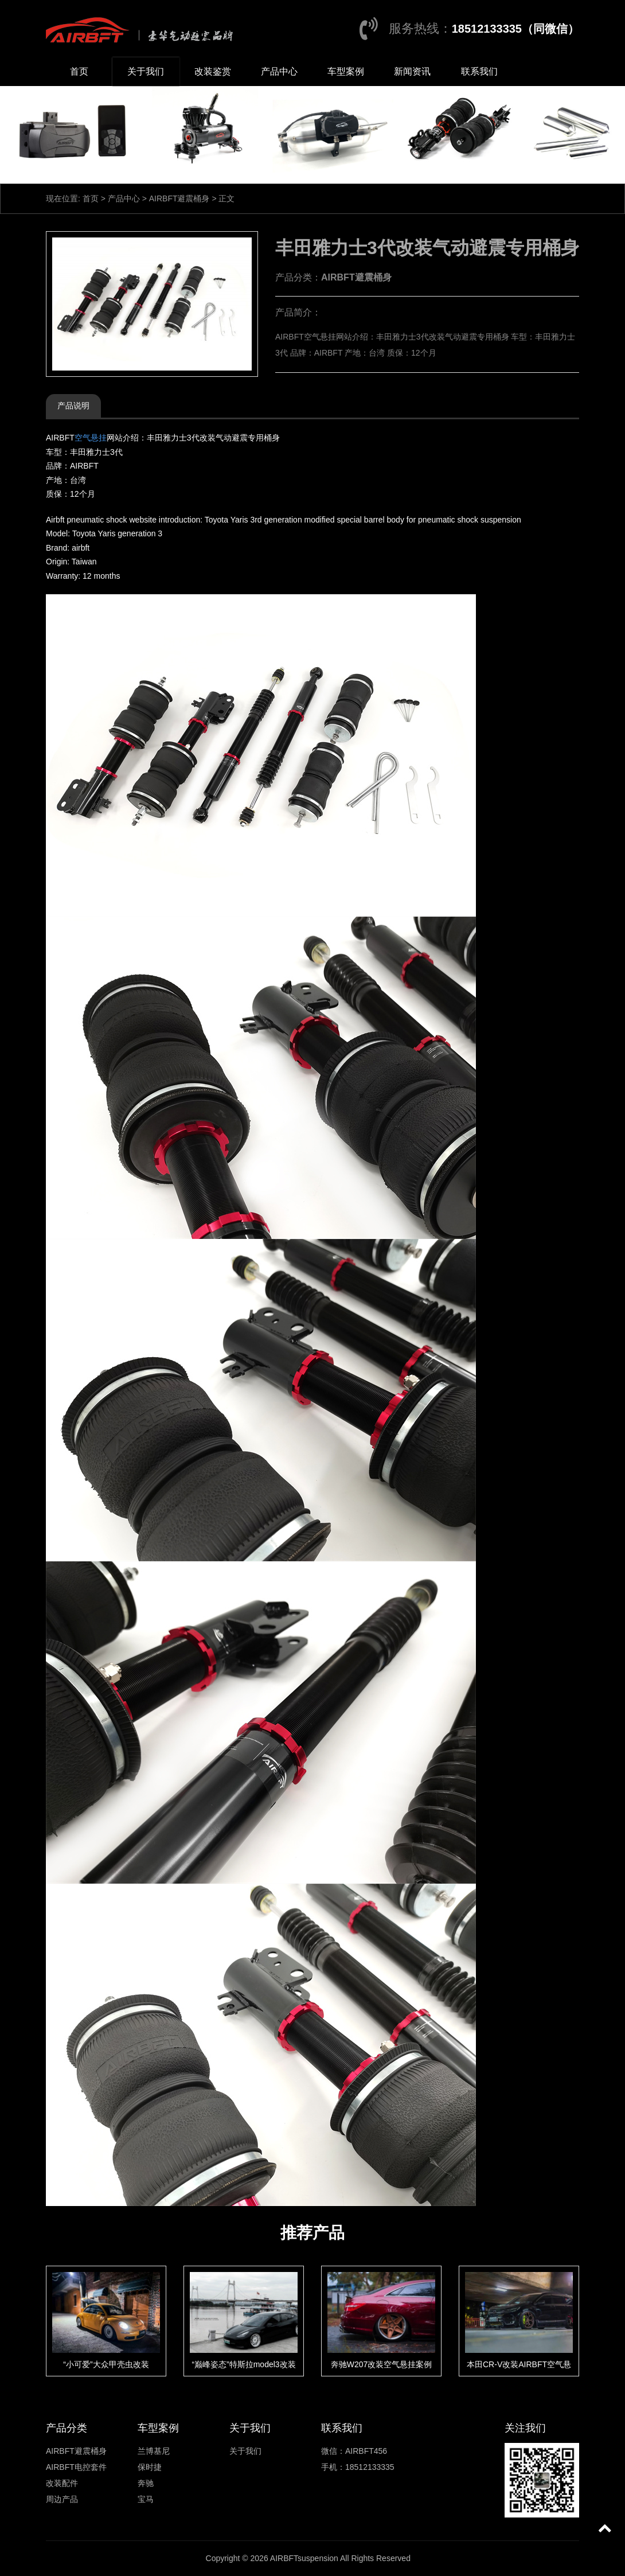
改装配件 (62, 2483)
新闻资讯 (412, 71)
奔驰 (146, 2483)
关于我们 (145, 71)
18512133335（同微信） (515, 28)
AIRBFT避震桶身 (179, 198)
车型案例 (345, 71)
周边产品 (62, 2499)
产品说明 (73, 405)
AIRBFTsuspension (304, 2558)
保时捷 (150, 2467)
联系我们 (479, 71)
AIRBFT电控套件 (76, 2467)
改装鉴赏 (212, 71)
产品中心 (279, 71)
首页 (79, 71)
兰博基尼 (154, 2451)
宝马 (146, 2499)
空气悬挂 (91, 437)
